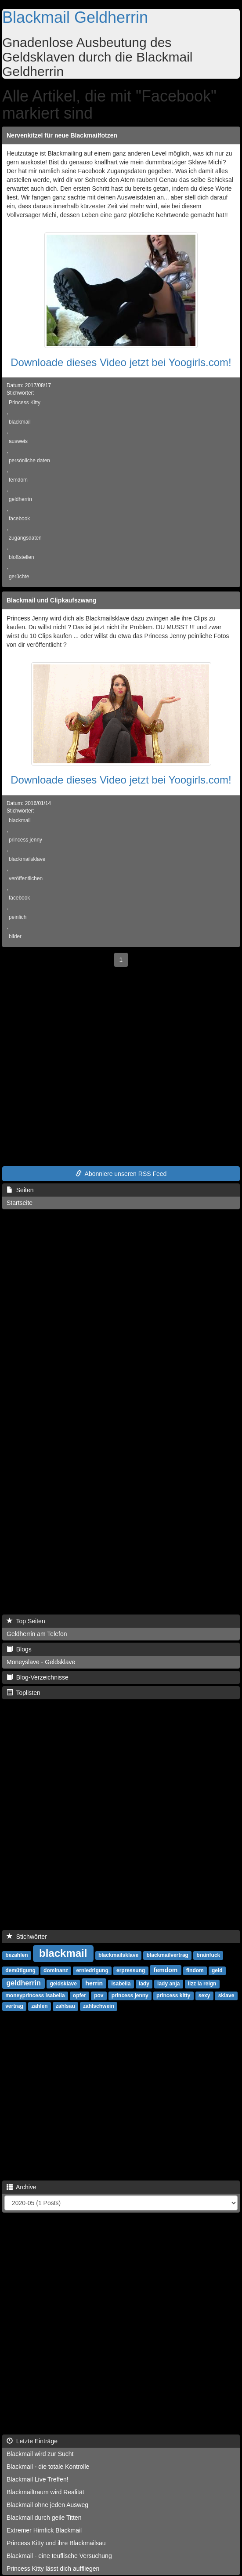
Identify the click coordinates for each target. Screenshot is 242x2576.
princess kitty (173, 1995)
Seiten (20, 1190)
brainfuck (208, 1955)
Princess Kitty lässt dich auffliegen (53, 2568)
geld (217, 1970)
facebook (19, 518)
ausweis (18, 441)
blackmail (20, 422)
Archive (21, 2187)
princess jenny (25, 840)
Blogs (19, 1649)
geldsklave (63, 1984)
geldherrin (20, 499)
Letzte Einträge (32, 2441)
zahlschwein (98, 2006)
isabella (121, 1984)
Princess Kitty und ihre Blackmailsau (56, 2543)
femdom (18, 480)
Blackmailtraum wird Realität (45, 2492)
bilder (15, 936)
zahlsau (65, 2006)
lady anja (168, 1984)
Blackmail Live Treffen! (38, 2479)
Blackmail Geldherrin (75, 17)
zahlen (39, 2006)
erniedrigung (92, 1970)
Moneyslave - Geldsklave (41, 1661)
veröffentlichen (26, 878)
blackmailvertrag (167, 1955)
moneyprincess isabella (35, 1995)
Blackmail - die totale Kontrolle (48, 2466)
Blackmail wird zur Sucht (40, 2453)
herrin (94, 1983)
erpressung (130, 1970)
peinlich (17, 917)
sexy (204, 1995)
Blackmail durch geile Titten (44, 2517)
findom (195, 1970)
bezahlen (16, 1955)
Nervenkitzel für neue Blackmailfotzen (62, 135)
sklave (226, 1995)
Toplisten (23, 1692)
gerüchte (19, 576)
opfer (79, 1995)
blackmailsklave (27, 859)
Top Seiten (26, 1621)
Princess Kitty (24, 402)
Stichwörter (27, 1936)
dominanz (55, 1970)
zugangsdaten (25, 538)
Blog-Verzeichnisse (38, 1677)
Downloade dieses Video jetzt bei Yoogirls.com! (121, 362)
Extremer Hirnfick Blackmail (44, 2530)
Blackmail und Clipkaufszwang (52, 600)
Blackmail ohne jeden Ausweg (47, 2504)
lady (144, 1984)
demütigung (20, 1970)
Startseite (20, 1202)
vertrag (14, 2006)
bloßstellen (21, 557)
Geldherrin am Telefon (37, 1633)
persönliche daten (29, 460)
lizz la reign (202, 1984)
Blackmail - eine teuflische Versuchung (59, 2555)
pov (98, 1995)
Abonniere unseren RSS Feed (121, 1173)
